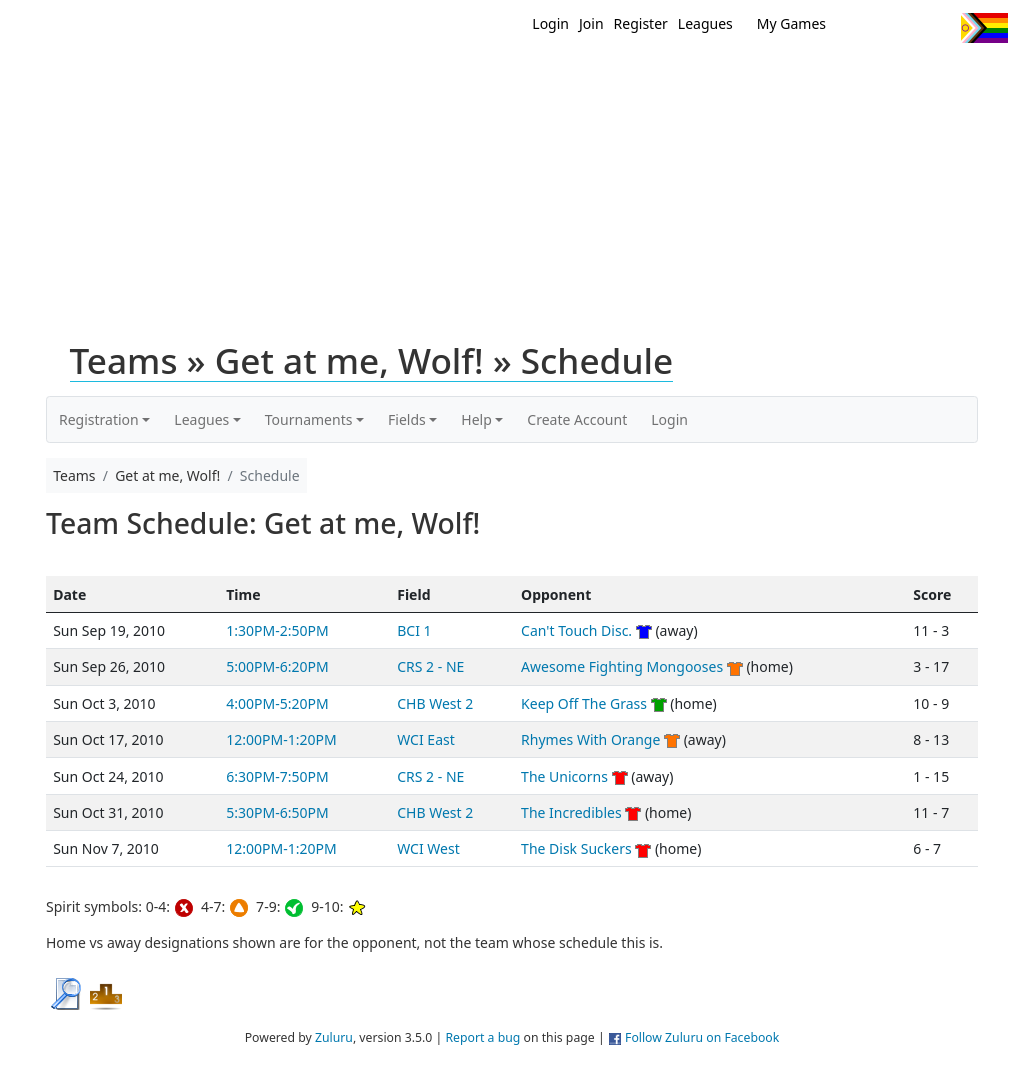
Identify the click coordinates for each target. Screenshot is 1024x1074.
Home (493, 78)
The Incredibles (571, 812)
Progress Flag (984, 28)
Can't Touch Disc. (576, 630)
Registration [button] (99, 419)
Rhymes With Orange (590, 739)
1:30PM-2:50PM (277, 630)
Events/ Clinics (733, 78)
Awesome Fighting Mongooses (622, 666)
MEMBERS (624, 78)
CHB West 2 (435, 703)
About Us (977, 78)
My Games (791, 23)
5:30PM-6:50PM (277, 812)
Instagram (937, 28)
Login (550, 23)
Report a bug (482, 1037)
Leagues (705, 23)
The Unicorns (564, 776)
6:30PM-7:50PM (277, 776)
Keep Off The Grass (584, 703)
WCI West (428, 848)
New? (552, 78)
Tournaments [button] (309, 419)
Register (641, 23)
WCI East (426, 739)
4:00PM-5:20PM (277, 703)
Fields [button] (407, 419)
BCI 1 (414, 630)
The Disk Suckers (576, 848)
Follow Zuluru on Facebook (702, 1037)
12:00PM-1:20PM (281, 739)
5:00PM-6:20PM (277, 666)
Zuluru (334, 1037)
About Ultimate (865, 78)
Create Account (577, 419)
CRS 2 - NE (430, 666)
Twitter (863, 28)
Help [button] (476, 419)
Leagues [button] (201, 419)
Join (591, 23)
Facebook (900, 28)
